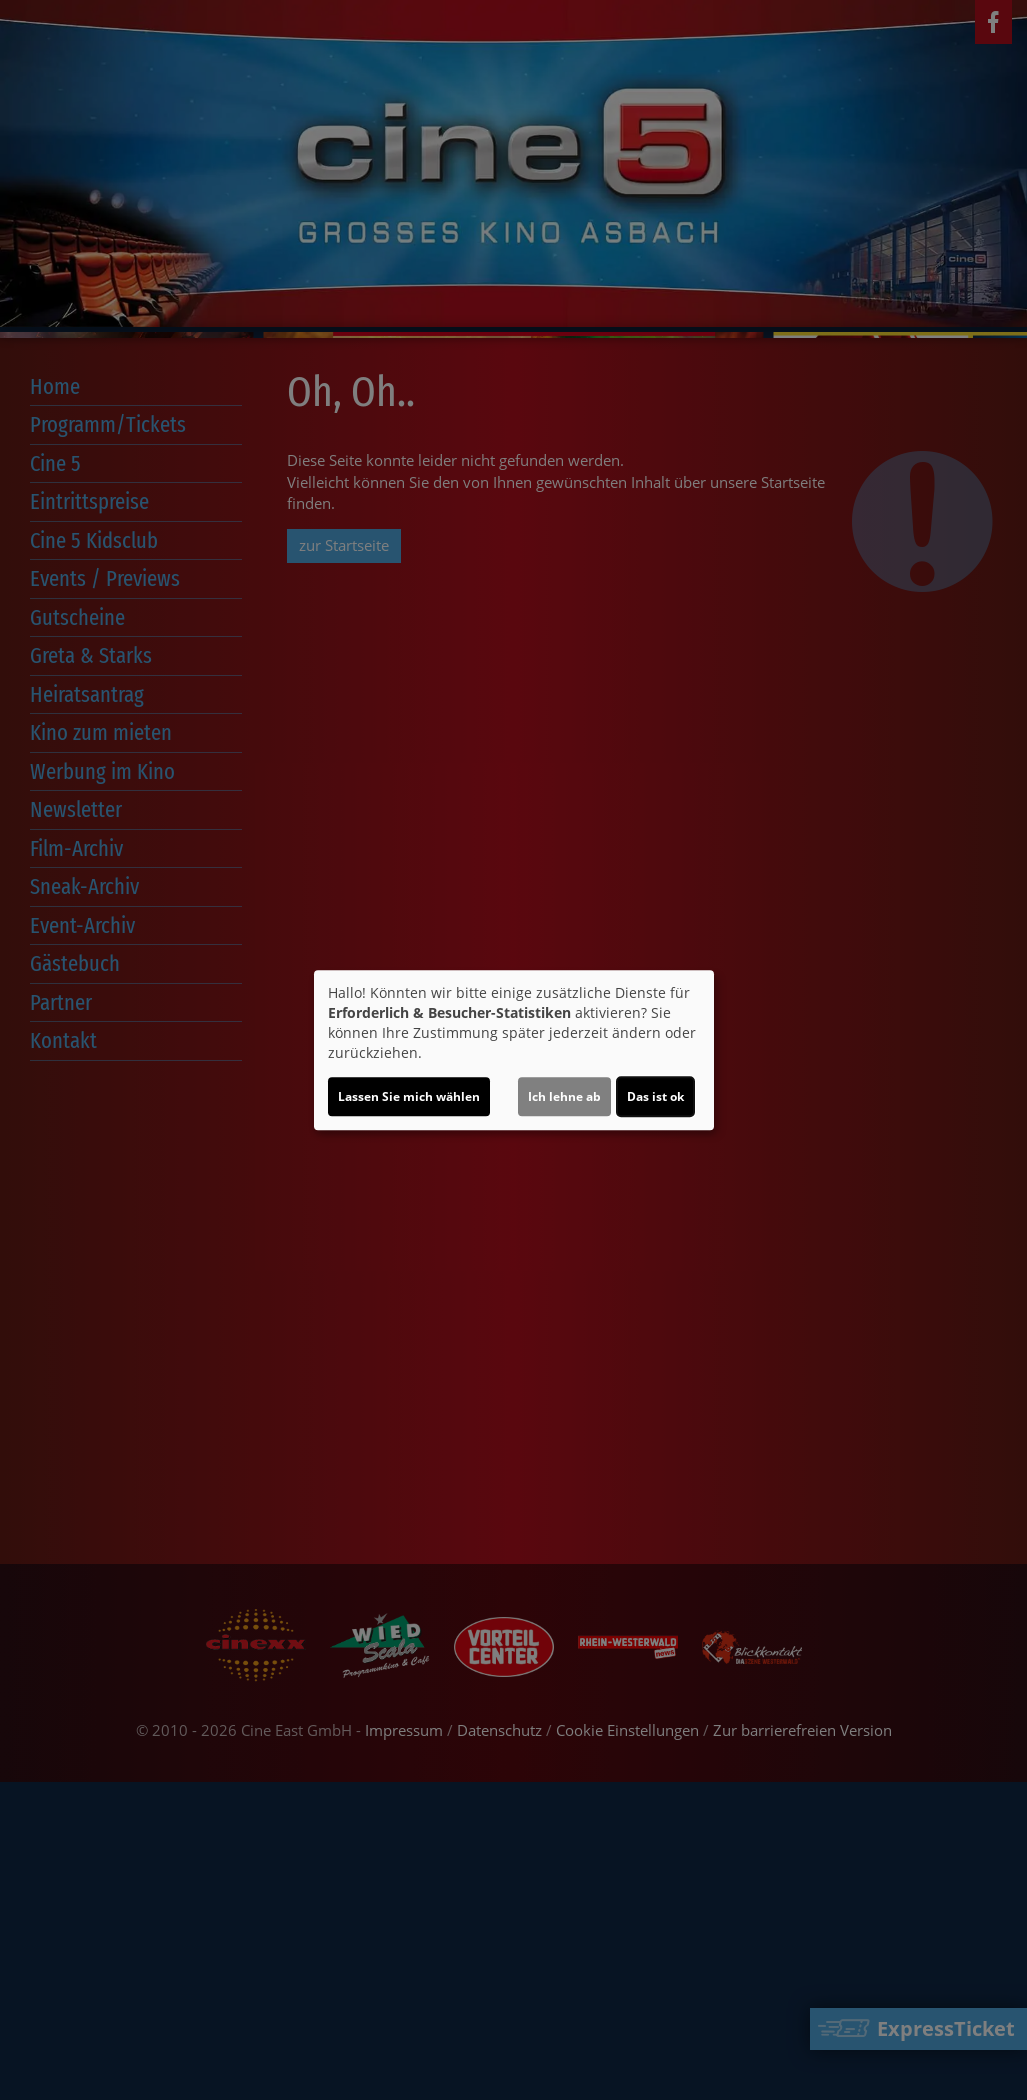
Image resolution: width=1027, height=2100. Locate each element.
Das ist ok (655, 1096)
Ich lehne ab (564, 1096)
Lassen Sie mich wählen (409, 1096)
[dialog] (514, 1050)
